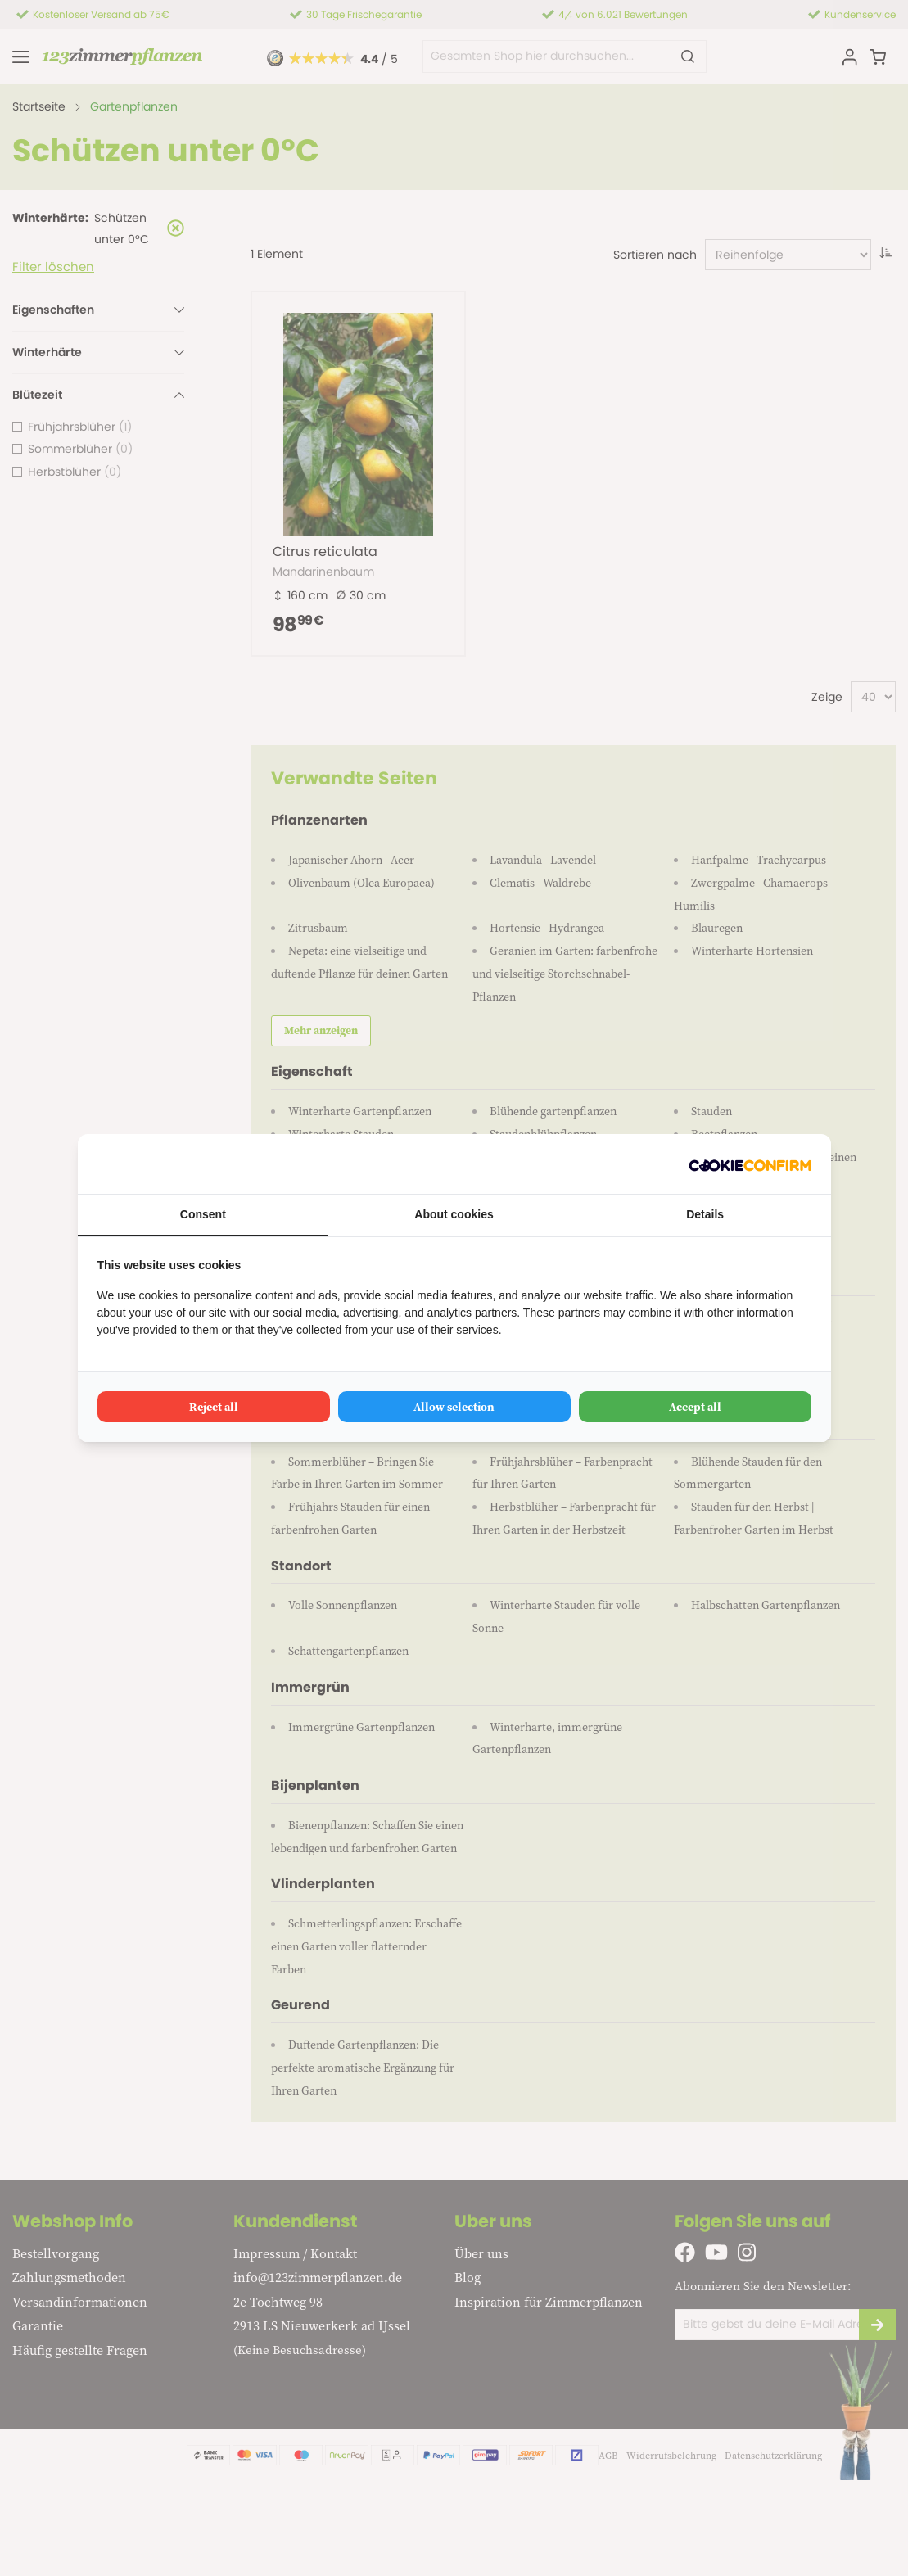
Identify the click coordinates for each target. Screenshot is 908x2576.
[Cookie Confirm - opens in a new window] (750, 1164)
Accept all (695, 1407)
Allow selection (454, 1407)
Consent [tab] (203, 1214)
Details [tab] (705, 1214)
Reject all (213, 1407)
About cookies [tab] (453, 1214)
